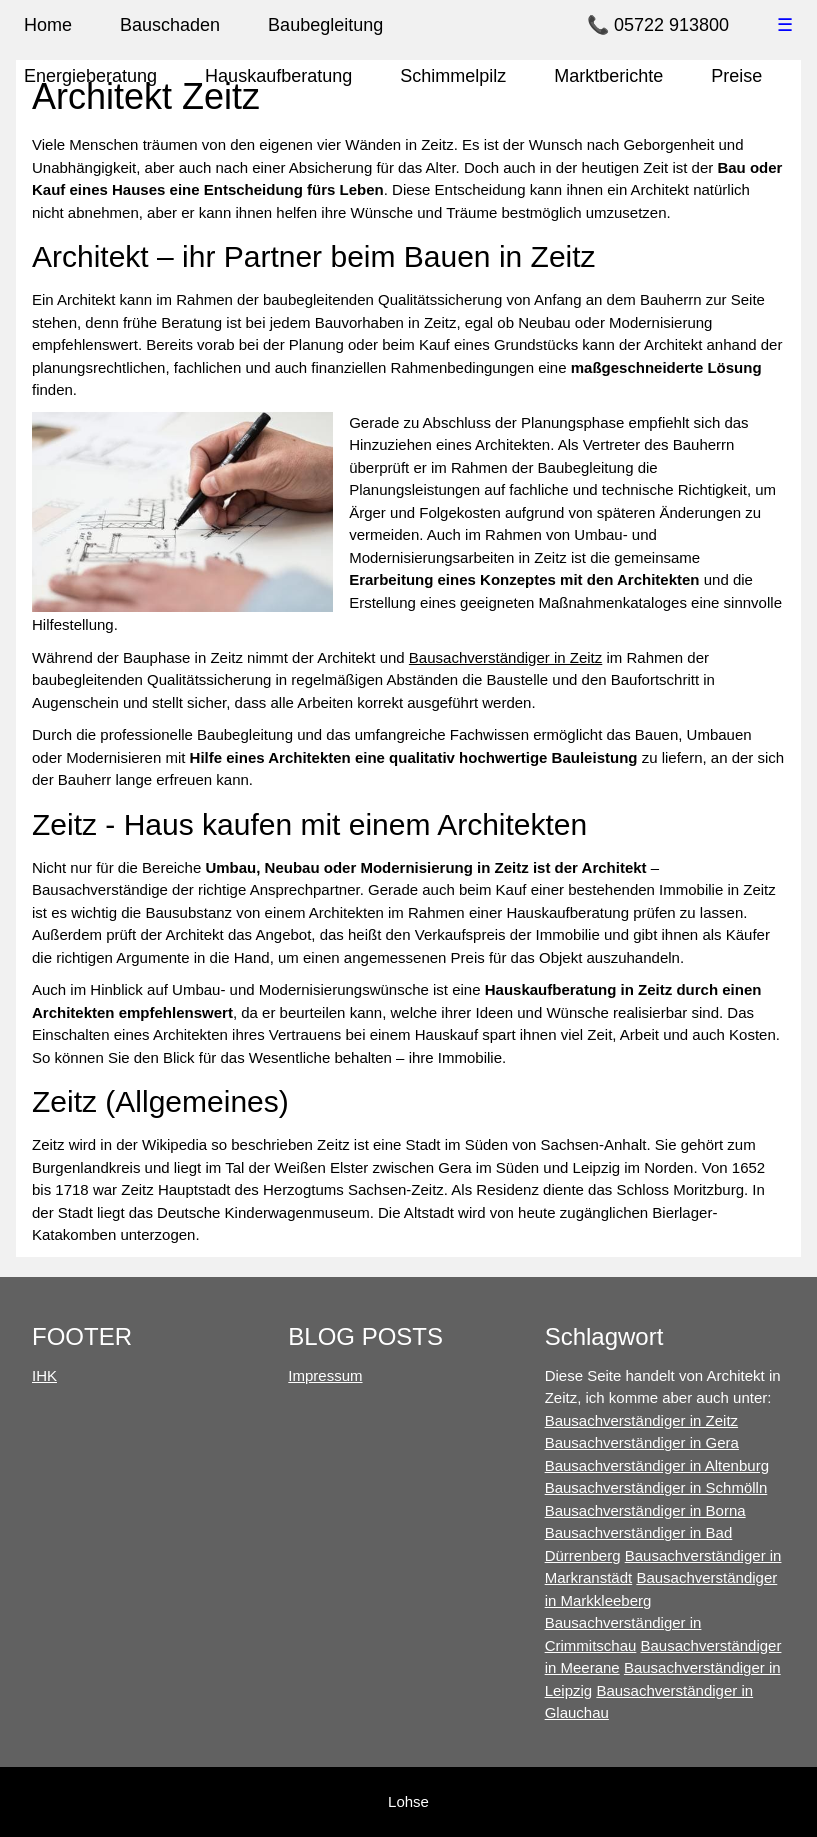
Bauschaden (170, 25)
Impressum (325, 1375)
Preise (736, 76)
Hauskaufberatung (278, 76)
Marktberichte (608, 76)
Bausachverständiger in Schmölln (656, 1487)
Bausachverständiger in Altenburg (657, 1465)
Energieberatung (90, 76)
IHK (44, 1375)
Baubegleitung (325, 25)
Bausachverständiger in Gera (642, 1442)
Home (48, 25)
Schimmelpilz (453, 76)
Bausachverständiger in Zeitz (505, 657)
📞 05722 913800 (658, 25)
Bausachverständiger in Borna (645, 1510)
